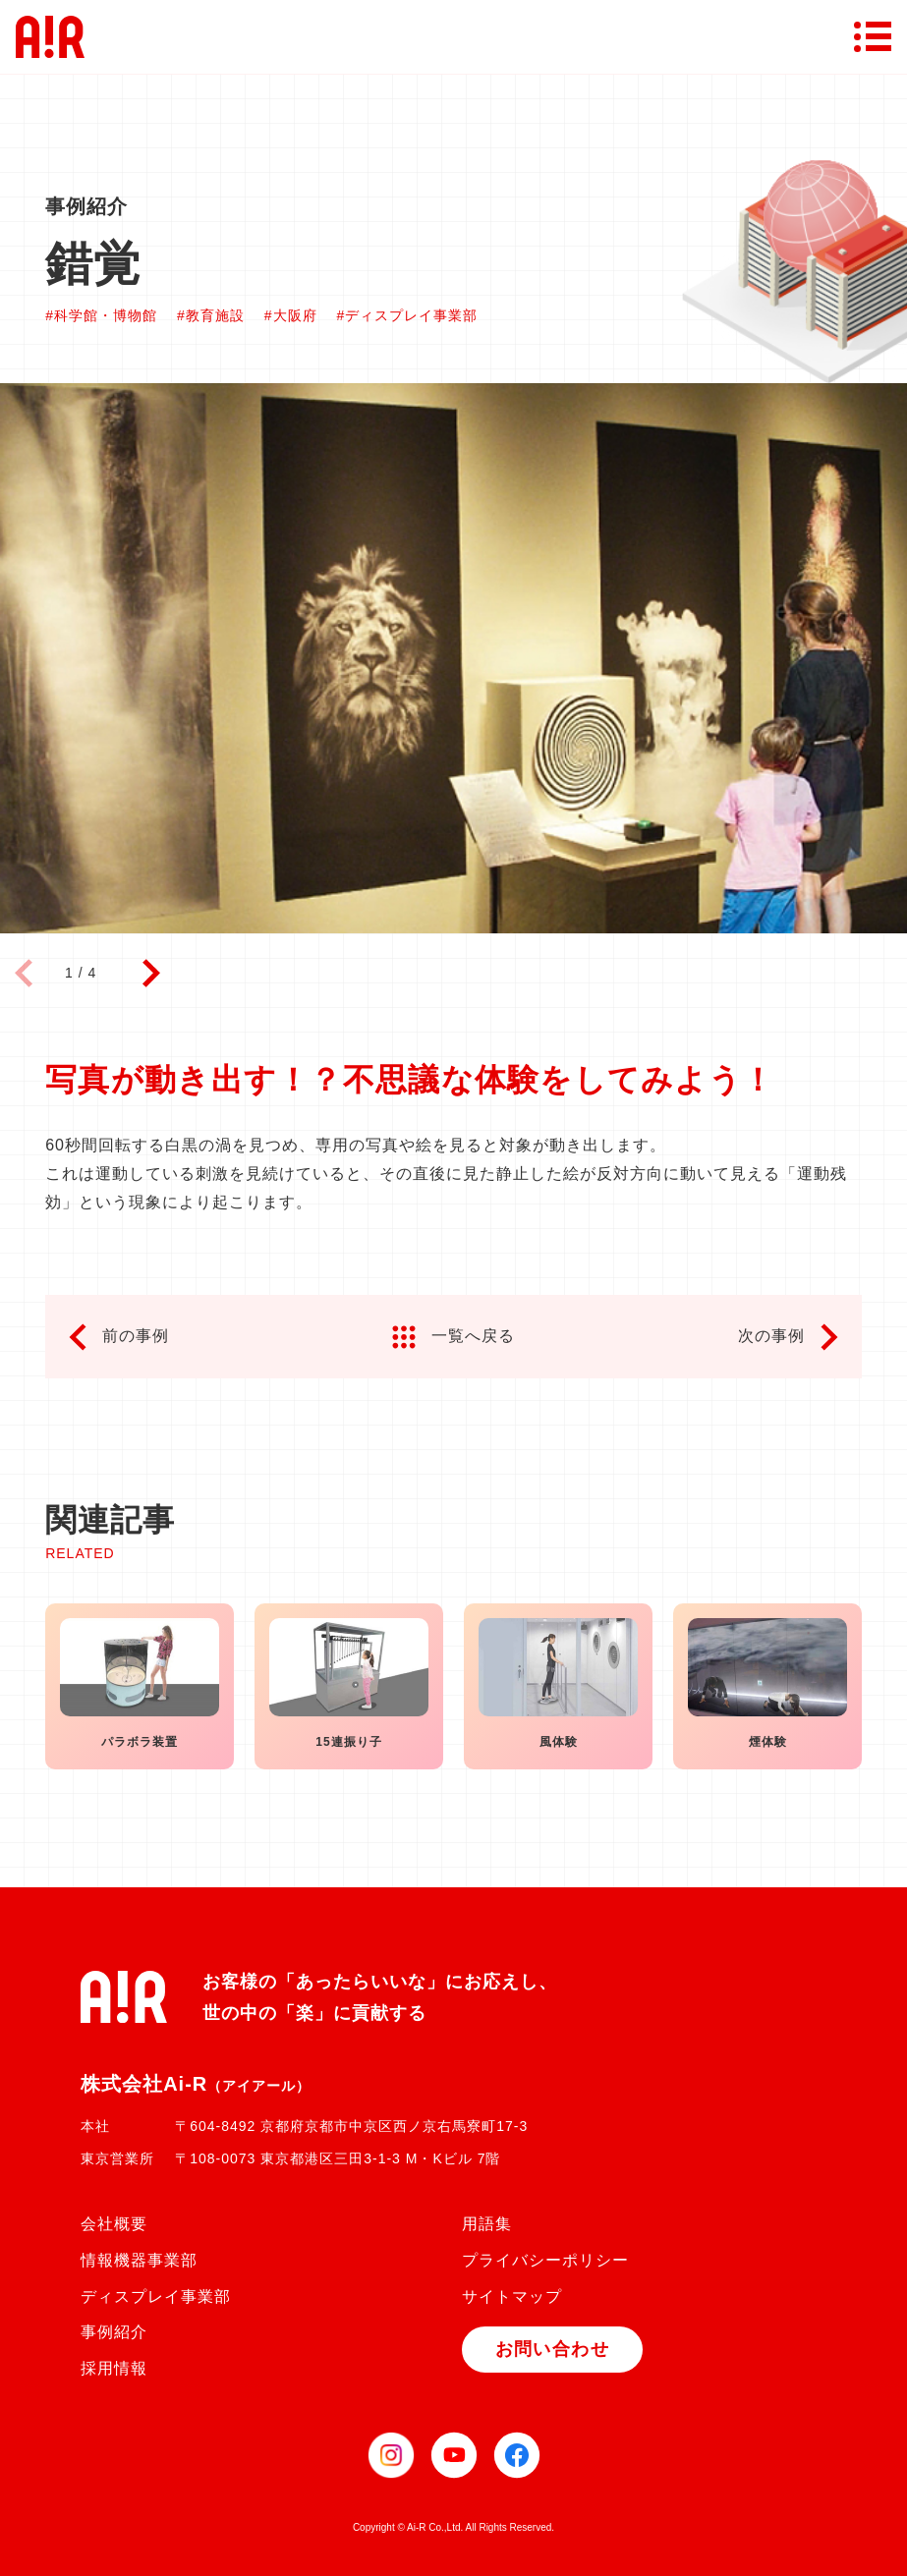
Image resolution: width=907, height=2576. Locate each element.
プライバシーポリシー (545, 2260)
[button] (151, 973)
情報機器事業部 (139, 2260)
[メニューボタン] (872, 36)
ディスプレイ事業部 (156, 2296)
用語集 (487, 2223)
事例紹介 (114, 2332)
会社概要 (114, 2223)
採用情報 (114, 2368)
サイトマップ (512, 2296)
